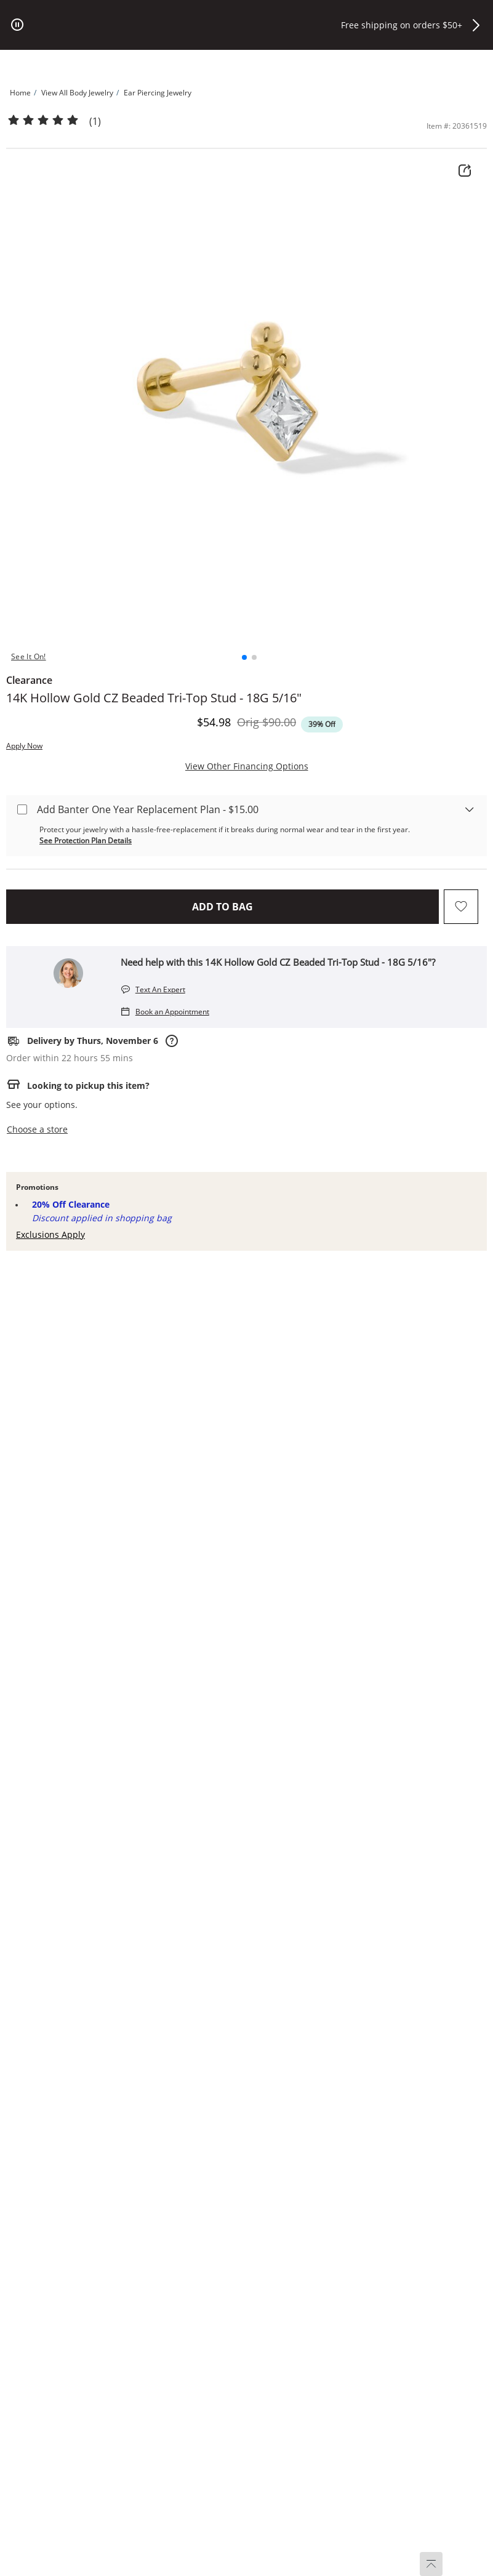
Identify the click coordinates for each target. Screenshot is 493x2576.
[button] (475, 25)
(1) (95, 121)
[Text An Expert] (153, 988)
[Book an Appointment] (165, 1010)
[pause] (17, 25)
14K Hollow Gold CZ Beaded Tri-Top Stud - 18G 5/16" (154, 698)
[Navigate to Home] (20, 92)
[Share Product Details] (464, 171)
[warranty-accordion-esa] (465, 803)
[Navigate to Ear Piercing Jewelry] (157, 92)
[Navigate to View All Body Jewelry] (77, 92)
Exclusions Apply (50, 1234)
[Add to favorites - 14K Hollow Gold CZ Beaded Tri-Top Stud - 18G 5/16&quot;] (461, 906)
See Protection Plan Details (85, 840)
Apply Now (24, 745)
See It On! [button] (28, 656)
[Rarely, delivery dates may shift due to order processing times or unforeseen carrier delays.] (170, 1041)
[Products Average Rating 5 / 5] (43, 120)
